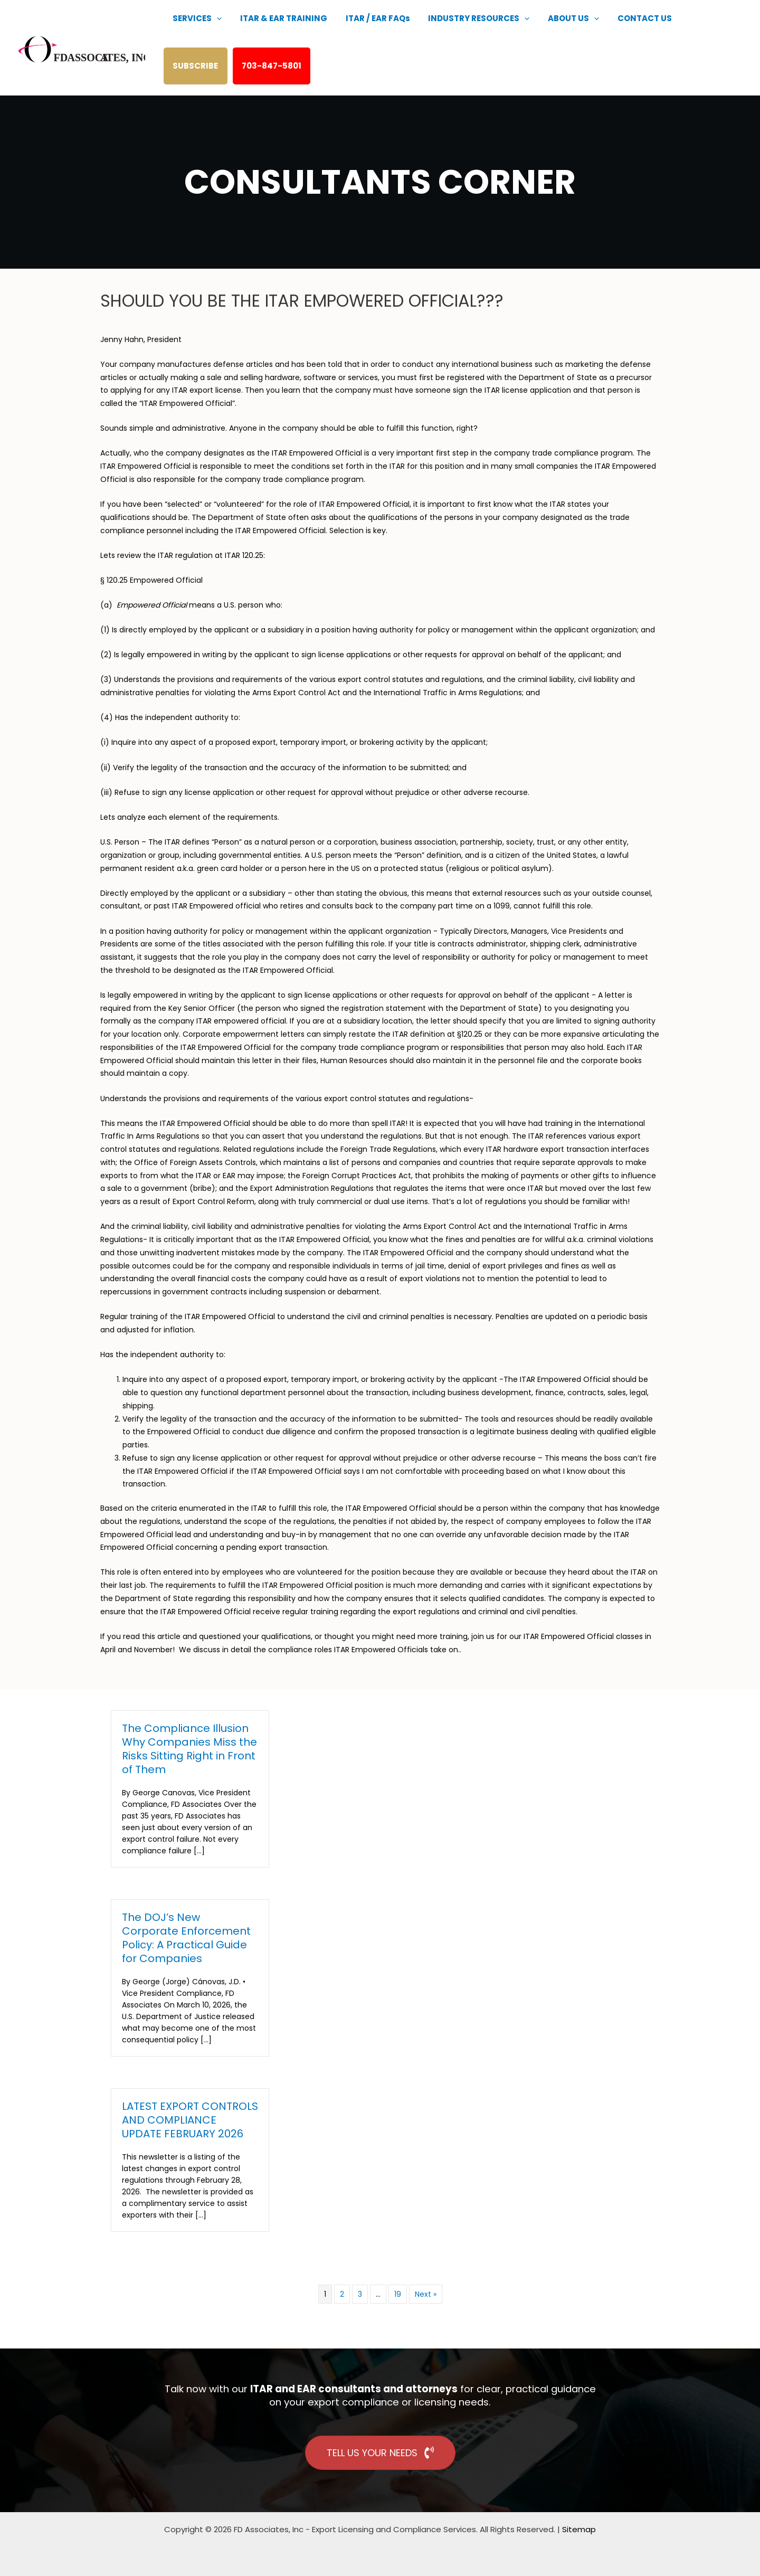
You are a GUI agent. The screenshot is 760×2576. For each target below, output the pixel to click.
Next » (425, 2294)
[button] (214, 29)
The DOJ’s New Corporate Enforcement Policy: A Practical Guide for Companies (186, 1938)
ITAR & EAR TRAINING (275, 28)
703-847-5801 (205, 76)
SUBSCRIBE (676, 28)
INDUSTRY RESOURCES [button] (459, 29)
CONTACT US (613, 28)
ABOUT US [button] (548, 29)
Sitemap (579, 2529)
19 (397, 2294)
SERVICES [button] (194, 29)
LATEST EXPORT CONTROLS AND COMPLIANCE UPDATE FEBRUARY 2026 (190, 2120)
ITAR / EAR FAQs (363, 28)
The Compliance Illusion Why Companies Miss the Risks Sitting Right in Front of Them (189, 1749)
